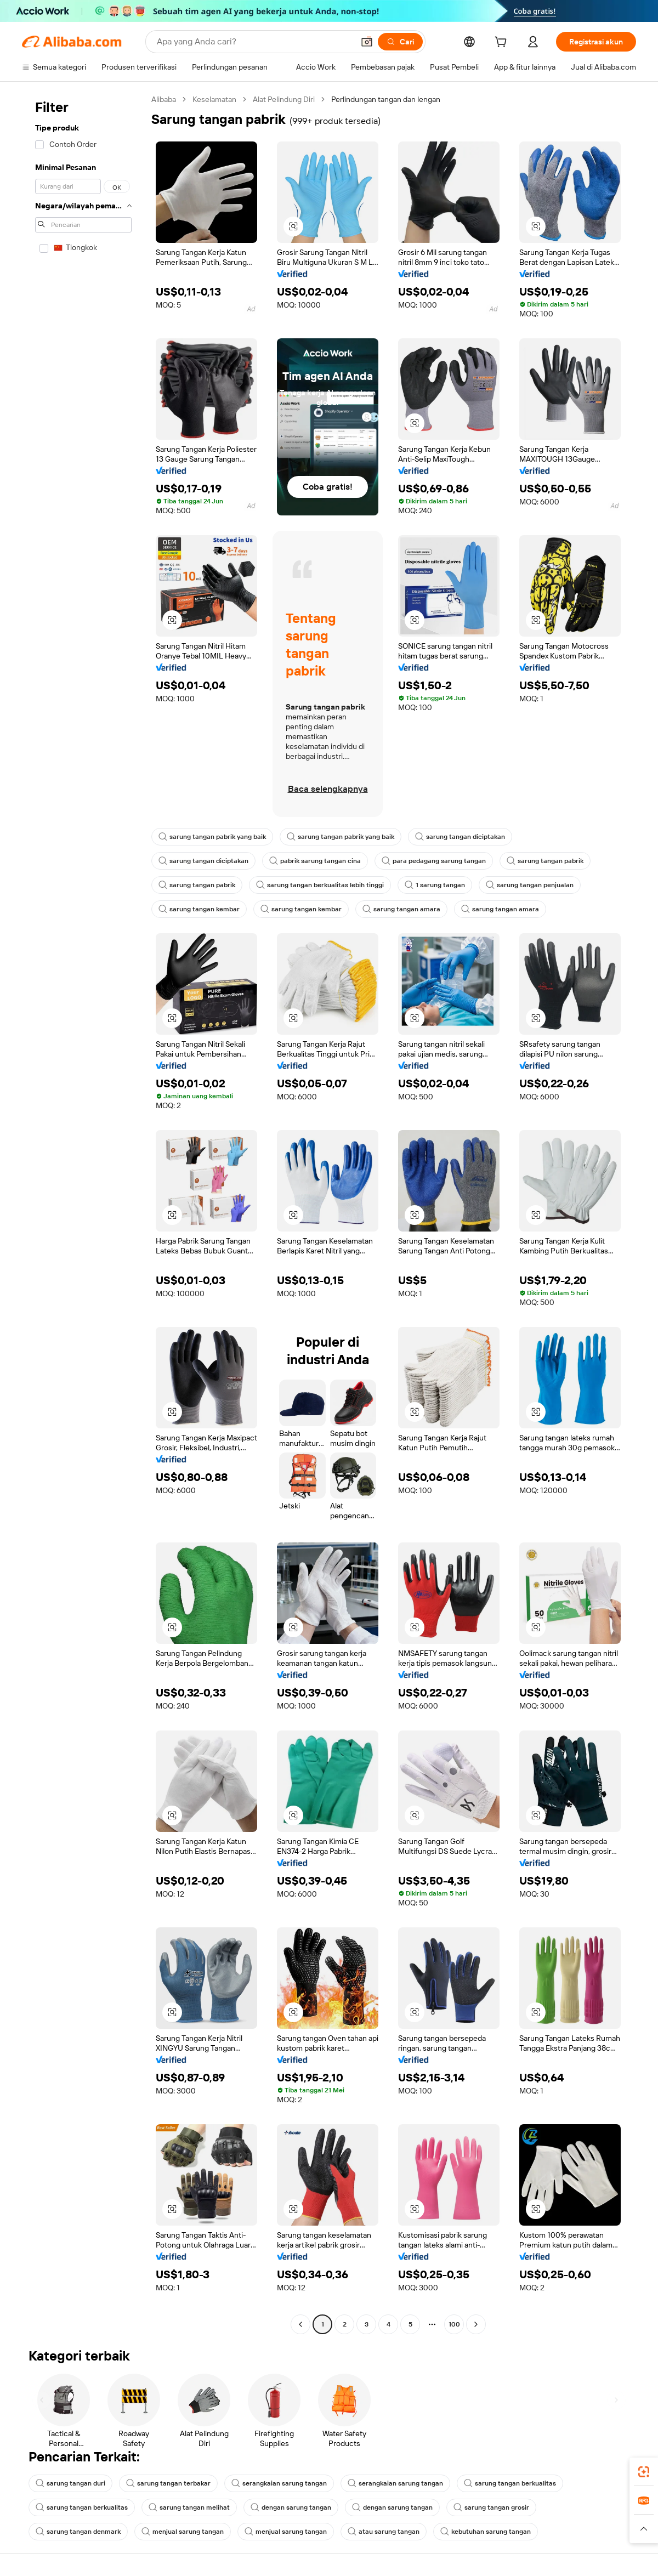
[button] (366, 41)
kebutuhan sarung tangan (485, 2531)
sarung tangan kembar (199, 909)
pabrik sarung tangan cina (315, 860)
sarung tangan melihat (189, 2507)
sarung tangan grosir (491, 2507)
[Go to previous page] (300, 2324)
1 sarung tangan (435, 885)
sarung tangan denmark (78, 2531)
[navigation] (83, 1213)
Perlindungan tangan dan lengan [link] (385, 99)
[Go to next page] (476, 2324)
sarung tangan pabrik (545, 860)
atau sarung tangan (383, 2531)
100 (454, 2324)
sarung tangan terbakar (168, 2483)
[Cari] (400, 41)
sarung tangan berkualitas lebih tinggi (320, 885)
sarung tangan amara (401, 909)
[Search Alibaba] (254, 42)
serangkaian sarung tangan (279, 2483)
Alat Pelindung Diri (284, 99)
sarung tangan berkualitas (510, 2483)
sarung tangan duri (70, 2483)
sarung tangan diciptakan (460, 836)
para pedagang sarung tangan (434, 860)
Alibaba (163, 99)
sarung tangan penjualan (530, 885)
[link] (643, 2472)
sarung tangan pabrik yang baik (212, 836)
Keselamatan (214, 99)
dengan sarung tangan (291, 2507)
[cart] (503, 43)
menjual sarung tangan (182, 2531)
